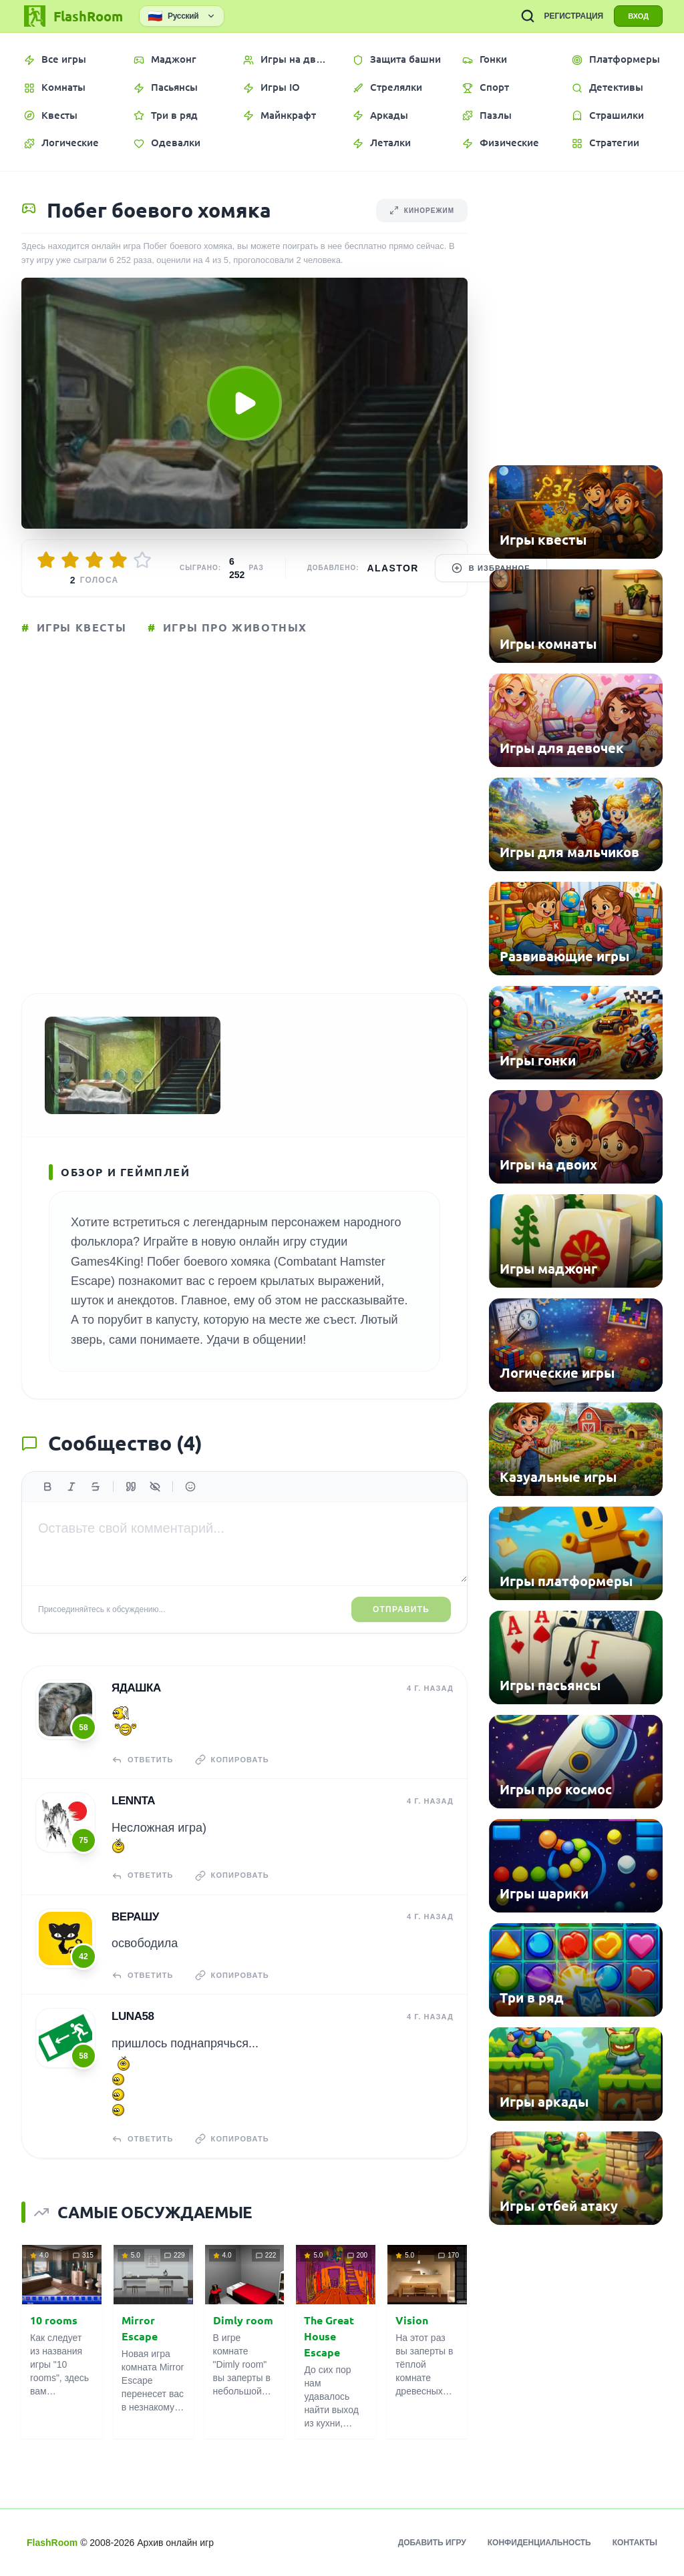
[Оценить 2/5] (70, 560)
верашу (135, 1916)
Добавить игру (432, 2542)
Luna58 (133, 2016)
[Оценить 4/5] (118, 560)
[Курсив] (71, 1486)
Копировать (232, 1759)
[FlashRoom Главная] (72, 16)
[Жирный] (47, 1486)
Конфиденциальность (539, 2542)
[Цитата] (131, 1486)
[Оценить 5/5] (142, 560)
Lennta (133, 1800)
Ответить (143, 1759)
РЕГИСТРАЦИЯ (573, 16)
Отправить (401, 1609)
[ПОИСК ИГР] (528, 16)
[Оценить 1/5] (46, 560)
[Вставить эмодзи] (190, 1486)
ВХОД (638, 16)
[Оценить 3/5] (94, 560)
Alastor (393, 568)
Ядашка (136, 1688)
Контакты (635, 2542)
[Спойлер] (155, 1486)
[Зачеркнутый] (95, 1486)
